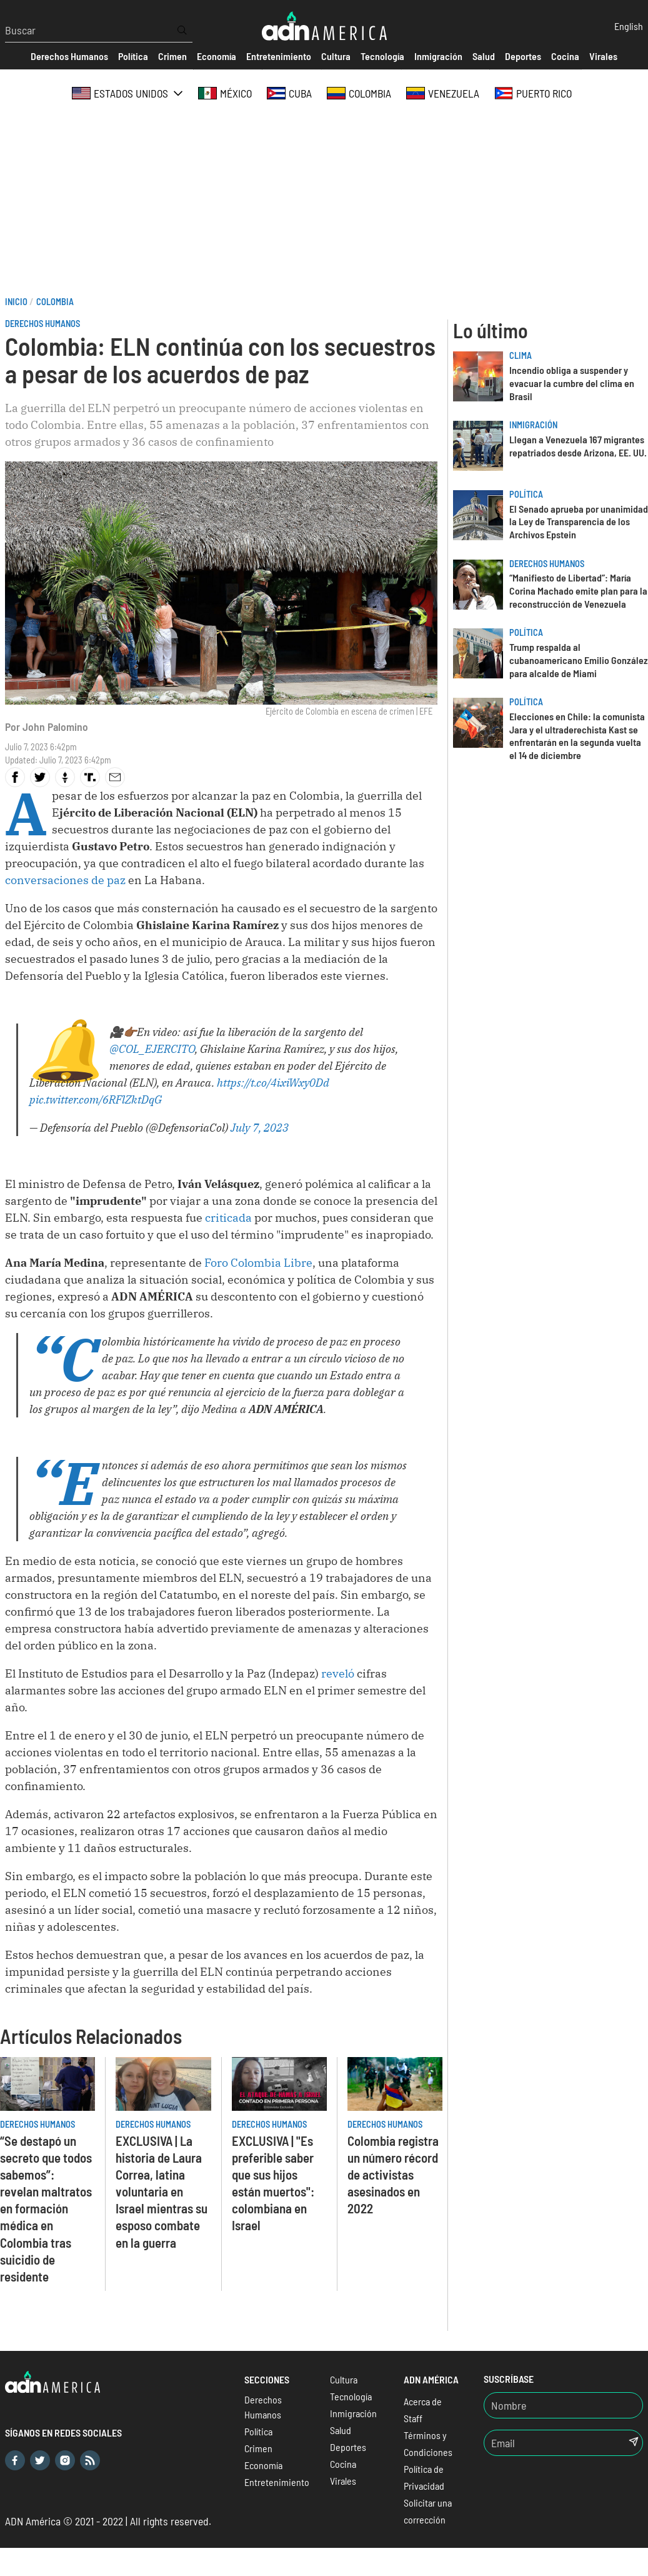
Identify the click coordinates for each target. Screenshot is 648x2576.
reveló (337, 1673)
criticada (228, 1217)
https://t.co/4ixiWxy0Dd (273, 1082)
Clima (520, 355)
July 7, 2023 (260, 1127)
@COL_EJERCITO (152, 1049)
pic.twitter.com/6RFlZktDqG (95, 1099)
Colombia (55, 301)
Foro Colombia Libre (258, 1262)
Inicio (16, 301)
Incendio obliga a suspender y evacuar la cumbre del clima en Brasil (571, 383)
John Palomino (55, 726)
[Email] (549, 2442)
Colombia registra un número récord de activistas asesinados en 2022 (393, 2174)
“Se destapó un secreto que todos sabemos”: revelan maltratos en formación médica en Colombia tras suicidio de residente (46, 2208)
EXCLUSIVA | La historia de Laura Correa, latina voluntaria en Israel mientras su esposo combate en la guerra (161, 2191)
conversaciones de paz (65, 880)
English (628, 26)
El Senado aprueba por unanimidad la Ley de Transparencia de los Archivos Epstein (578, 522)
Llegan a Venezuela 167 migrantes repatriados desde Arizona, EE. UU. (578, 445)
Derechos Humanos (42, 323)
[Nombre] (563, 2405)
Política (526, 494)
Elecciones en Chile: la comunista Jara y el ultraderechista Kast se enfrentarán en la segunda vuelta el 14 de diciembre (577, 735)
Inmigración (533, 425)
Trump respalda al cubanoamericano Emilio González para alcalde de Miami (578, 660)
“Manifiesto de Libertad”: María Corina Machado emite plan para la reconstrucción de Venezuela (578, 590)
